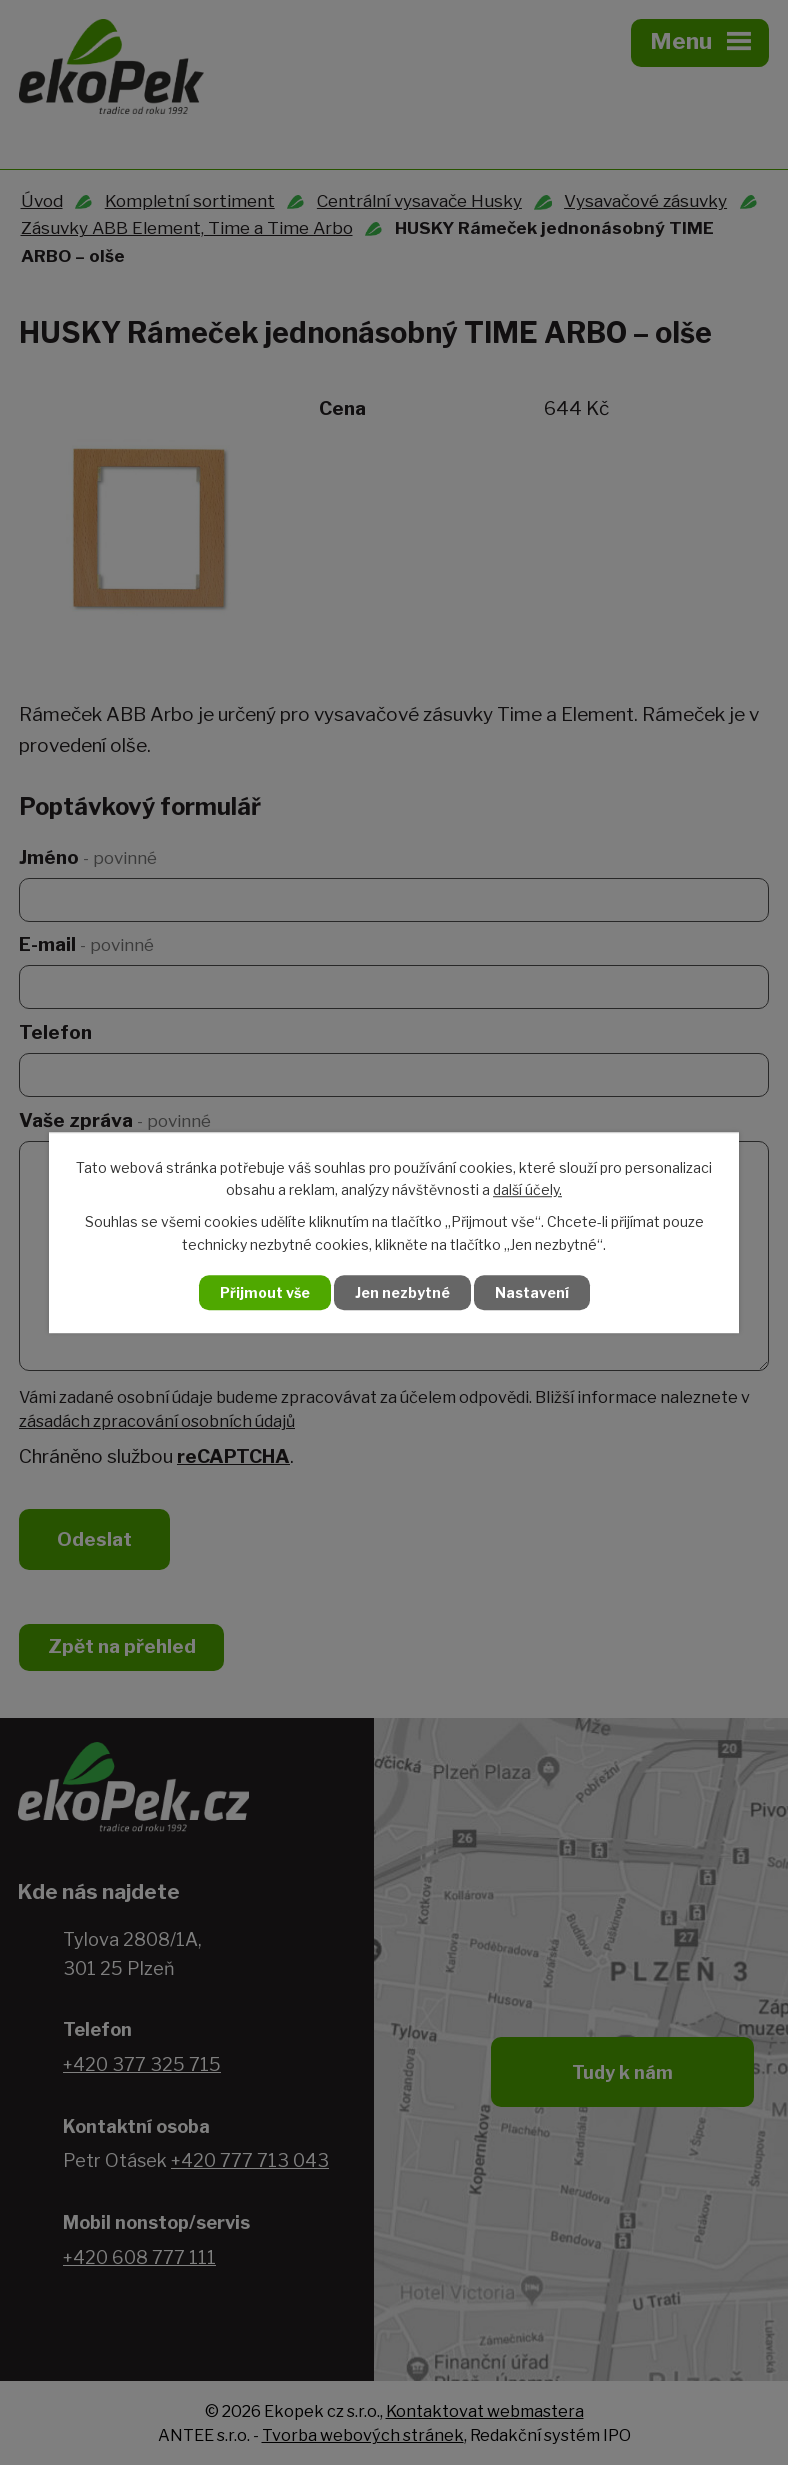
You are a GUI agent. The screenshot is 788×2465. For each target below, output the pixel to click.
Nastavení (532, 1292)
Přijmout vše (265, 1292)
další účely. (527, 1189)
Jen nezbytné (402, 1292)
